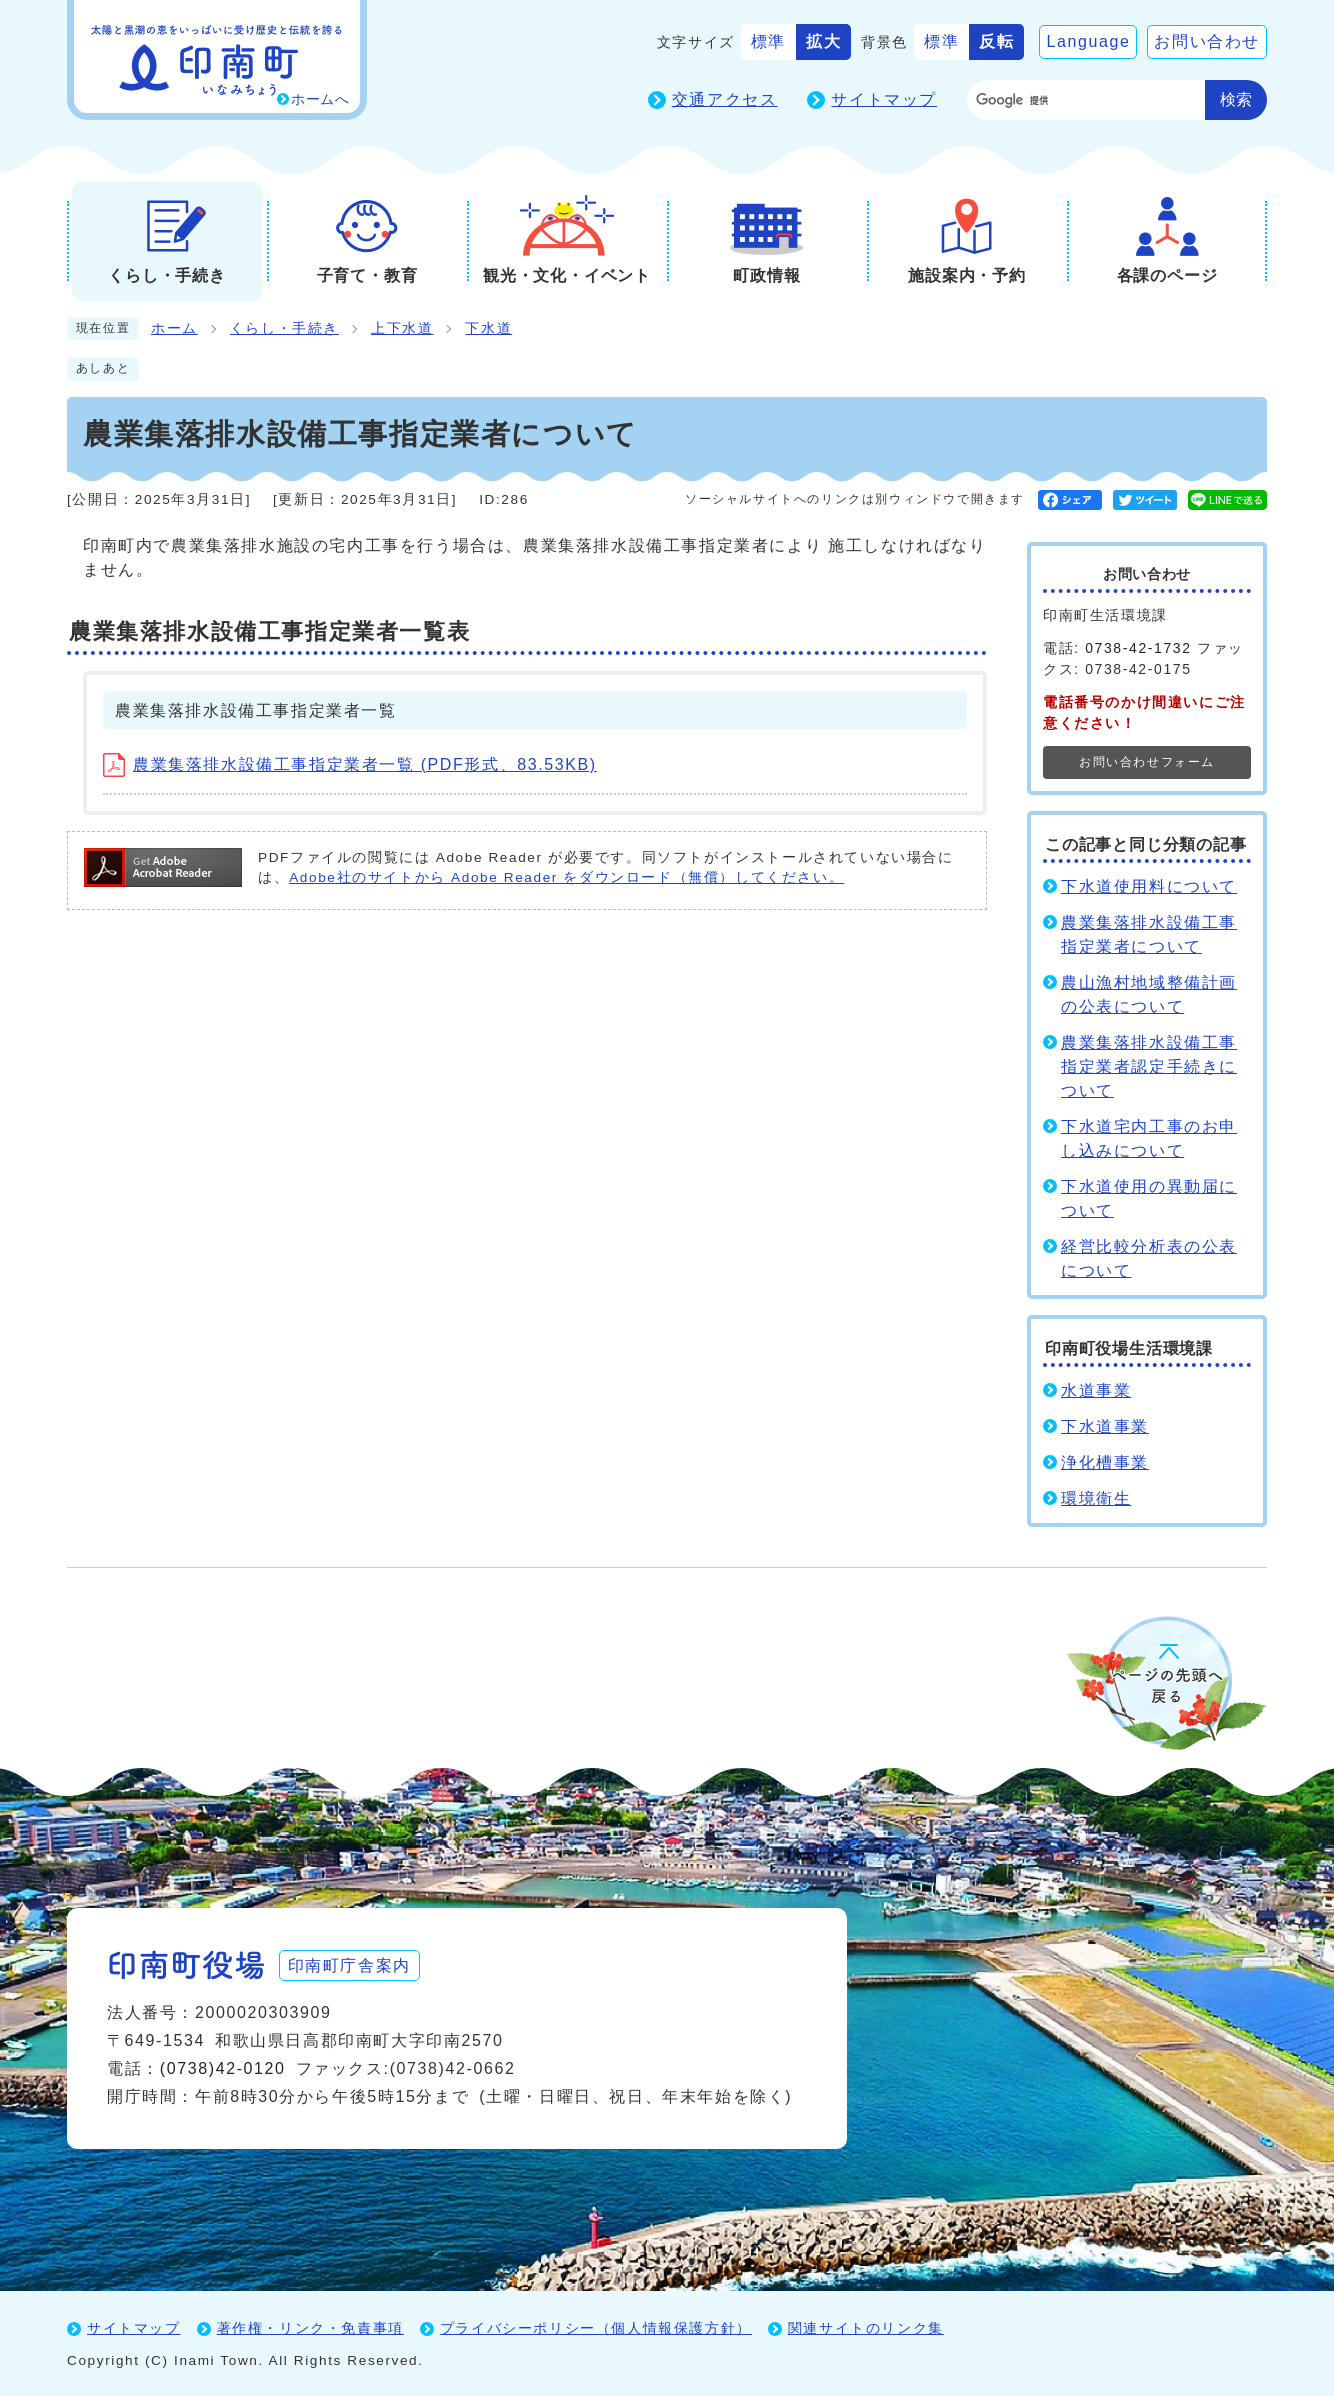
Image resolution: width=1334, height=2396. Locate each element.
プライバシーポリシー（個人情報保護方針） (596, 2327)
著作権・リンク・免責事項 (310, 2327)
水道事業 (1096, 1390)
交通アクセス (725, 99)
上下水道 (402, 328)
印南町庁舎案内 (352, 1963)
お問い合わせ (1207, 41)
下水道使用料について (1149, 886)
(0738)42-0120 (223, 2067)
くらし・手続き (284, 328)
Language (1088, 41)
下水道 (488, 328)
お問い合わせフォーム (1147, 762)
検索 (1236, 99)
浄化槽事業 (1105, 1462)
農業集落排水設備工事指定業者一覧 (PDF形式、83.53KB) (350, 764)
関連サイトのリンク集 (866, 2327)
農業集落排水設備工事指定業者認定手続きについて (1149, 1066)
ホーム (174, 328)
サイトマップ (884, 99)
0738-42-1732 (1138, 648)
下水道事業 (1105, 1426)
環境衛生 (1096, 1498)
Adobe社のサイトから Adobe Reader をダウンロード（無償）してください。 (566, 877)
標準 (768, 41)
